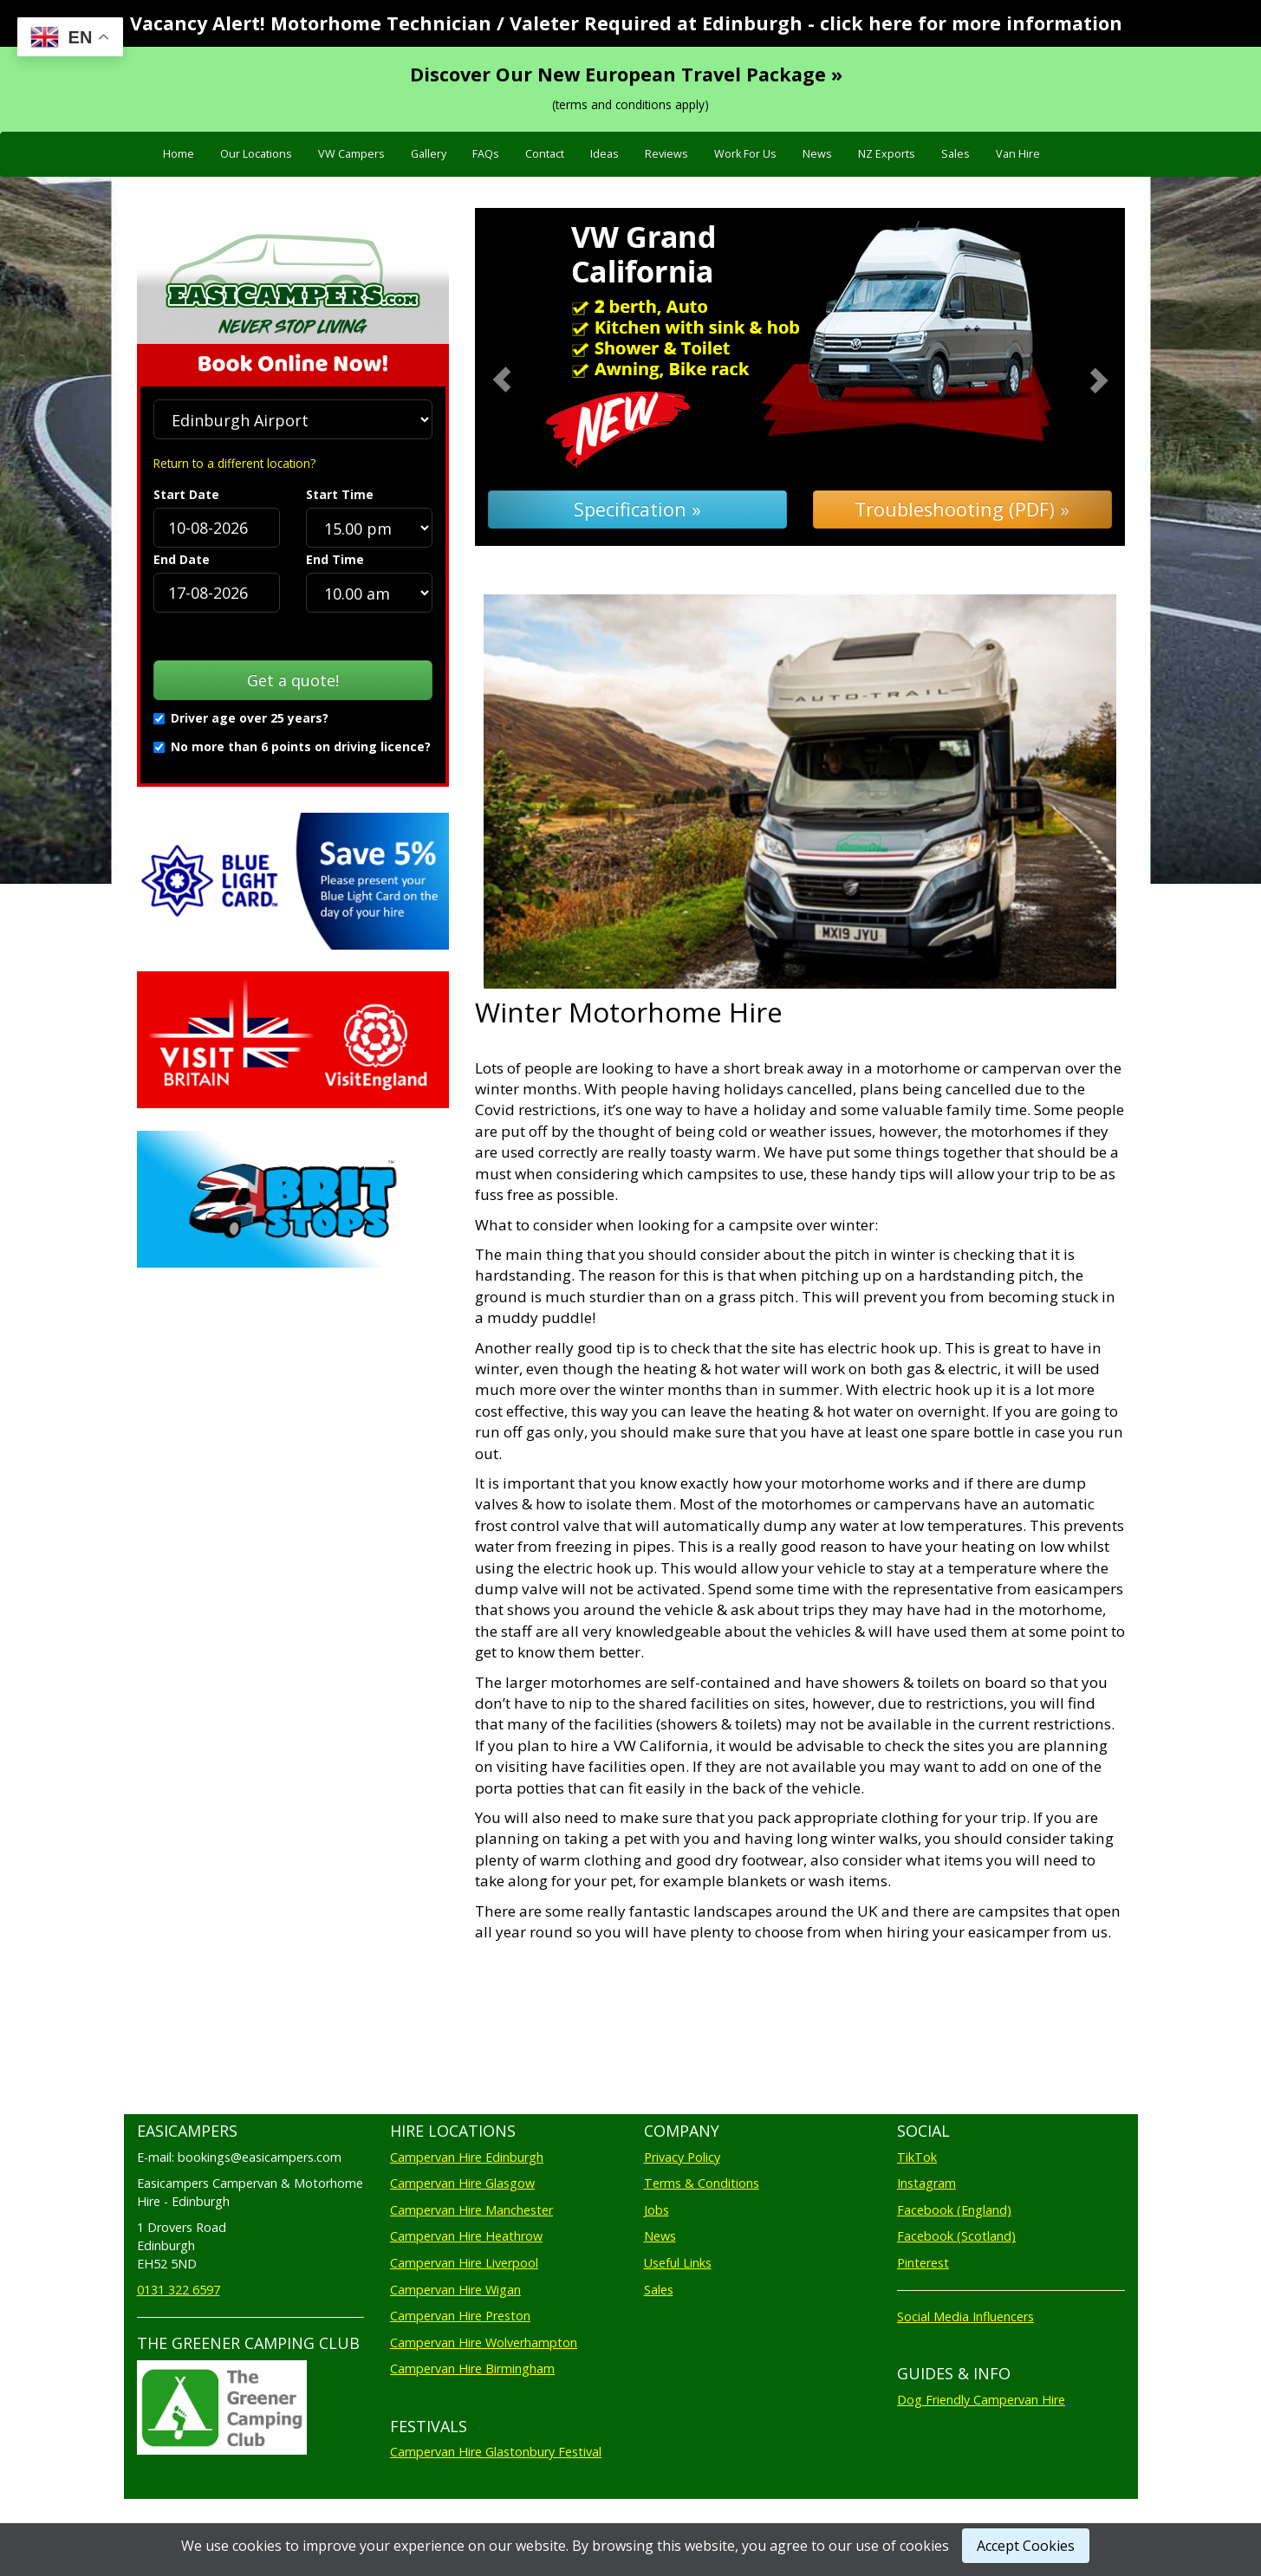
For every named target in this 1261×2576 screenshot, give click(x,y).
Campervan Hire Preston (460, 2315)
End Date (181, 559)
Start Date (186, 494)
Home (178, 153)
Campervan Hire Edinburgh (466, 2157)
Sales (955, 153)
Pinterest (923, 2263)
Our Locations (256, 153)
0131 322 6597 (178, 2289)
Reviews (666, 153)
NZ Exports (886, 153)
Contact (544, 153)
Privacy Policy (682, 2157)
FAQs (485, 153)
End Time (335, 559)
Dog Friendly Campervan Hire (981, 2399)
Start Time (340, 494)
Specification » (637, 509)
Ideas (604, 153)
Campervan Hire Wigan (455, 2289)
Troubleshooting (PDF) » (962, 509)
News (817, 153)
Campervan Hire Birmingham (472, 2368)
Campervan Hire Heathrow (466, 2236)
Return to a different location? (234, 463)
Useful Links (678, 2263)
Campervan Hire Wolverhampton (483, 2342)
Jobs (656, 2210)
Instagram (926, 2183)
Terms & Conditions (701, 2183)
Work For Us (745, 153)
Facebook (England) (954, 2210)
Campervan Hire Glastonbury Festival (495, 2451)
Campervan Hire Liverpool (464, 2263)
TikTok (917, 2157)
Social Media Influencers (965, 2316)
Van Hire (1018, 153)
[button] (524, 377)
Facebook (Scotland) (956, 2236)
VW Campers (351, 153)
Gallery (428, 153)
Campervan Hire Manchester (471, 2210)
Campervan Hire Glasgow (462, 2183)
